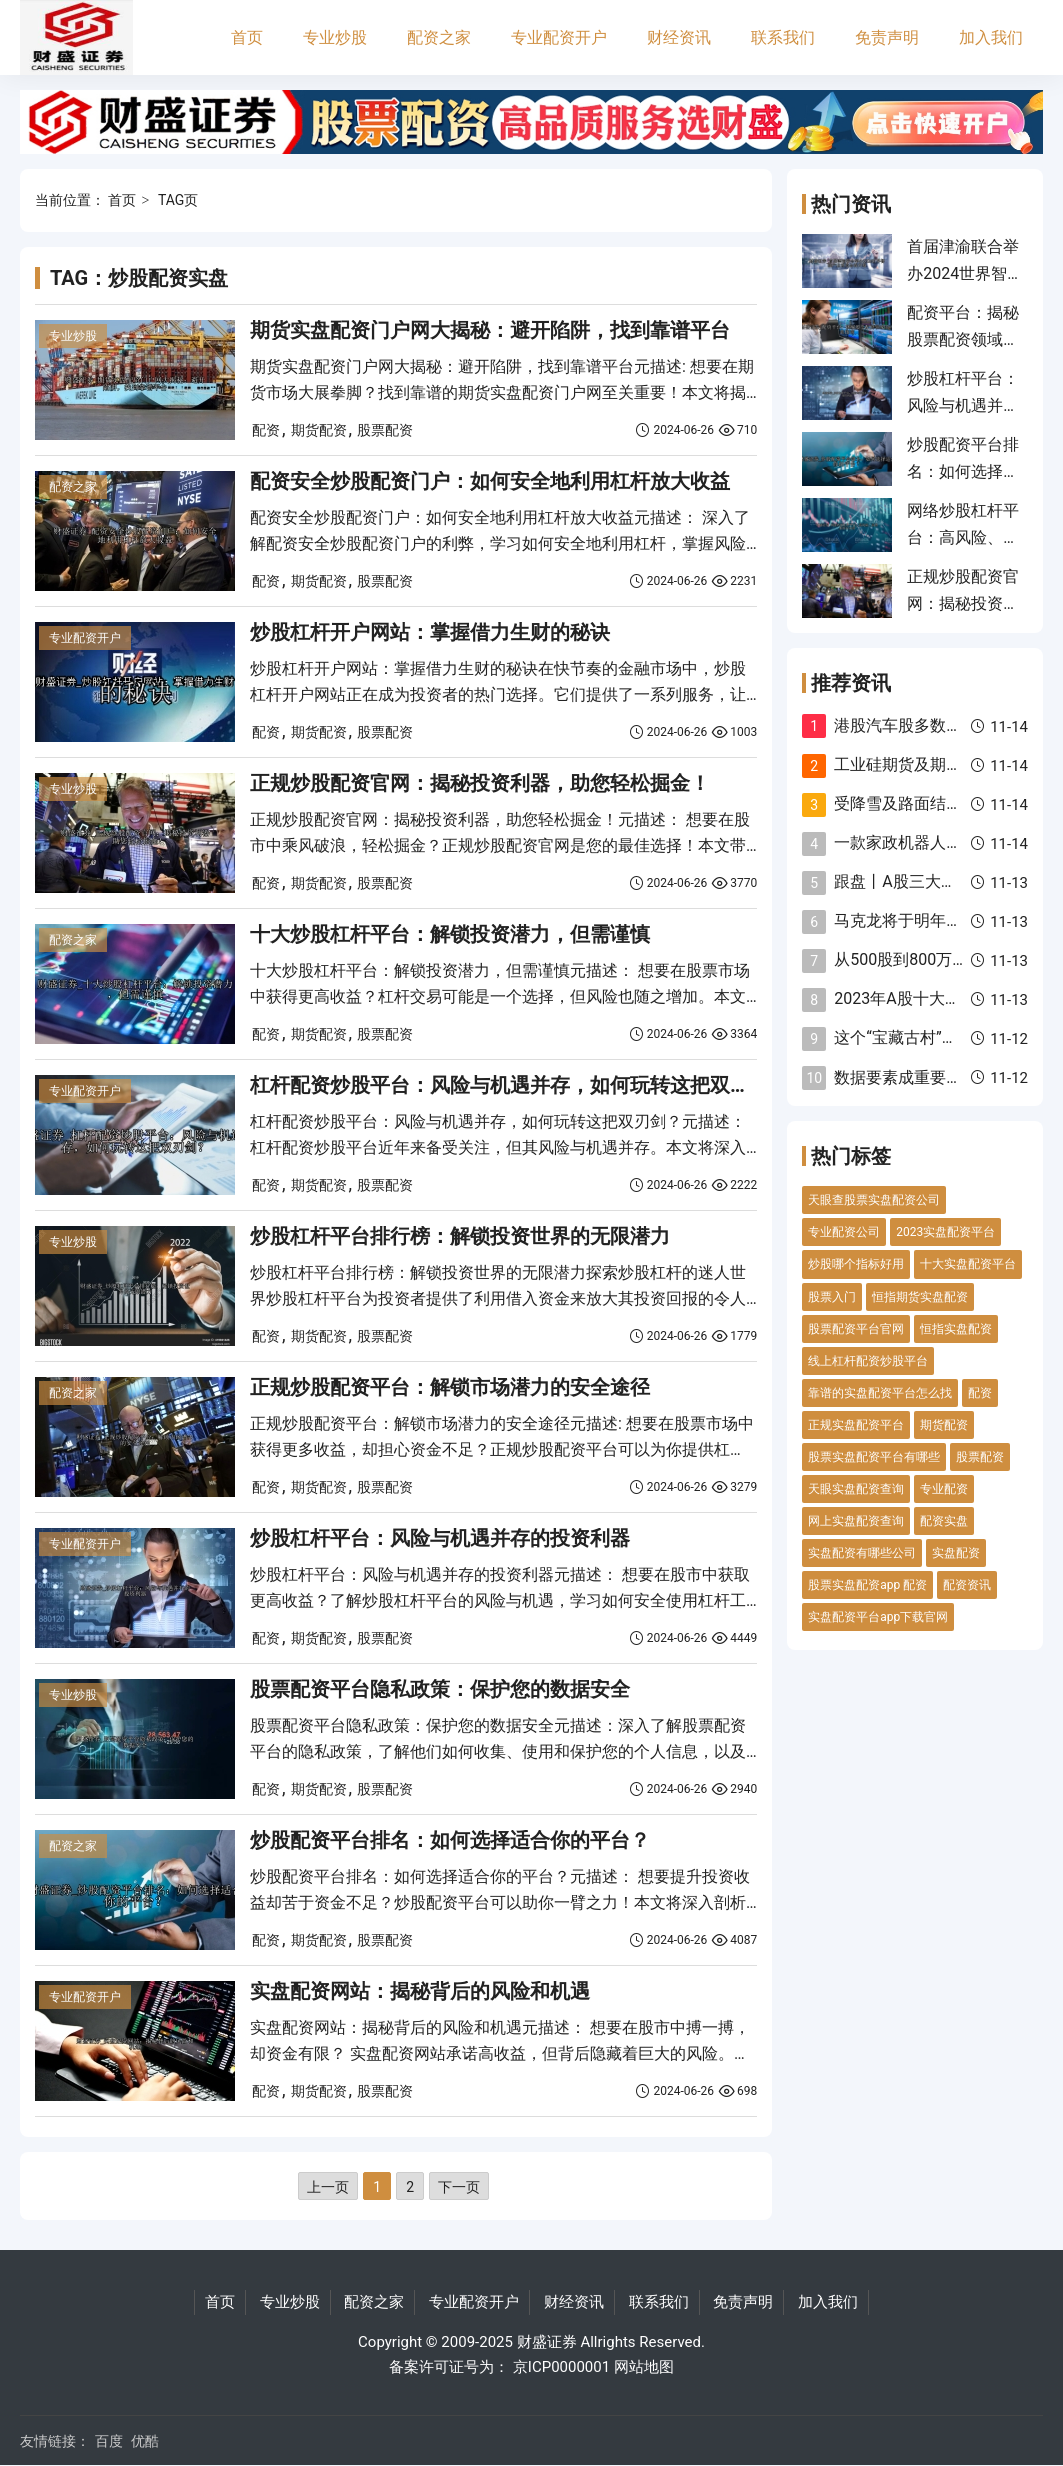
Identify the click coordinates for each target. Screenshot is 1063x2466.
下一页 (459, 2187)
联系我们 (783, 37)
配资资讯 (967, 1585)
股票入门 (832, 1297)
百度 (109, 2441)
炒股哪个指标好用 (856, 1264)
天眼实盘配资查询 (856, 1489)
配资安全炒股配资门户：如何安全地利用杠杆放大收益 (490, 481)
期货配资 (319, 430)
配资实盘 (944, 1521)
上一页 (328, 2187)
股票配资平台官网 (856, 1329)
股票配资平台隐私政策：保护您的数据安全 (440, 1689)
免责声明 (887, 37)
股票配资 (385, 430)
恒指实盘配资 (956, 1329)
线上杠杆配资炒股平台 (868, 1361)
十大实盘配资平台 (968, 1264)
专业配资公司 (844, 1232)
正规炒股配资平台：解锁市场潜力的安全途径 (450, 1387)
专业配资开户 (559, 37)
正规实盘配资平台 (856, 1425)
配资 (266, 430)
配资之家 (439, 37)
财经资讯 (679, 37)
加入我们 (991, 37)
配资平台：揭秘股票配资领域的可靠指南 (963, 339)
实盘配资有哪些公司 (862, 1553)
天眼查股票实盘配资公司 (874, 1200)
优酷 (145, 2441)
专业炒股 (335, 37)
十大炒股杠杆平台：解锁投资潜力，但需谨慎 (450, 934)
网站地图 (644, 2367)
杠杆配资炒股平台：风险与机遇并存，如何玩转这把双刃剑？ (520, 1085)
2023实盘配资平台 (945, 1232)
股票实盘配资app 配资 (867, 1585)
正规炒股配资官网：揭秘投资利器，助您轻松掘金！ (480, 783)
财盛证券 (547, 2342)
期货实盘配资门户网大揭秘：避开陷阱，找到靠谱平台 (490, 330)
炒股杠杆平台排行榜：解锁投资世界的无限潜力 (460, 1236)
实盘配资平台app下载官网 (878, 1617)
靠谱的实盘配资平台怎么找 (880, 1393)
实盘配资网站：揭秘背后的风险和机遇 (420, 1991)
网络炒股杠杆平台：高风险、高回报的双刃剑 (963, 537)
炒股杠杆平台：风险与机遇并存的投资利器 (440, 1538)
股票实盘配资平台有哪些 (874, 1457)
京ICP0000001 (561, 2367)
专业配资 (944, 1489)
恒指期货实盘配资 (920, 1297)
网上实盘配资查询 (856, 1521)
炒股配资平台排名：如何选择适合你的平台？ (450, 1840)
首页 (247, 37)
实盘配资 (956, 1553)
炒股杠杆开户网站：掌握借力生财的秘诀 (430, 632)
